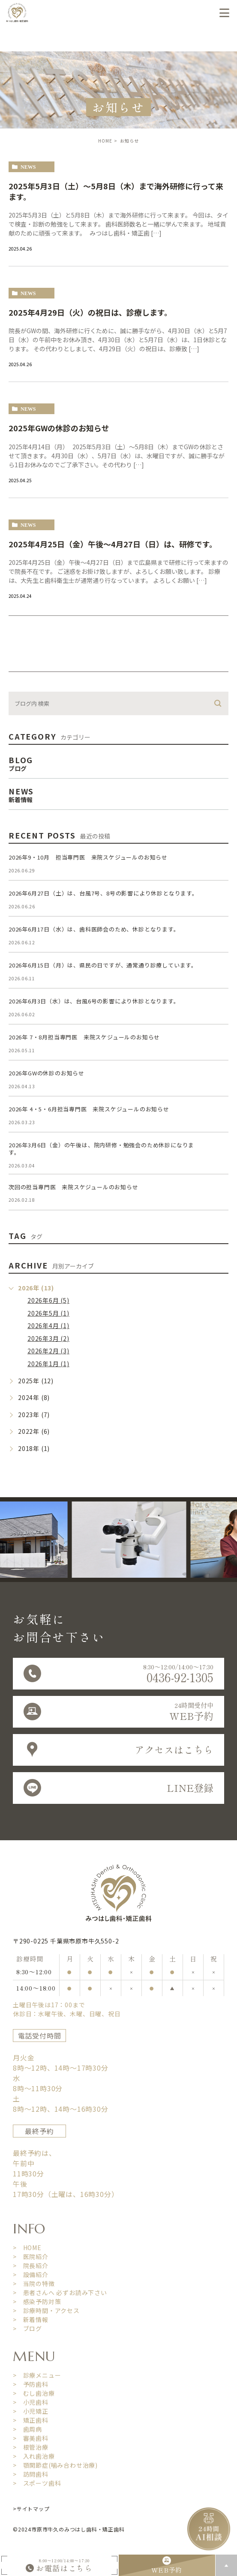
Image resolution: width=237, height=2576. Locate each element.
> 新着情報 (30, 2319)
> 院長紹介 (30, 2265)
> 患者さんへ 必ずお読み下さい (60, 2292)
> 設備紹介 (30, 2274)
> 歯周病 (27, 2429)
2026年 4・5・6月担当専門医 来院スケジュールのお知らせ (89, 1109)
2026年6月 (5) (48, 1300)
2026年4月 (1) (48, 1325)
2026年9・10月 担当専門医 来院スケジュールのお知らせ (88, 857)
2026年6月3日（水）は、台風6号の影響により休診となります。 (94, 1001)
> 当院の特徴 (34, 2283)
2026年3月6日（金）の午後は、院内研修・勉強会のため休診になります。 (101, 1148)
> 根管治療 (30, 2447)
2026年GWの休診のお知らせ (46, 1073)
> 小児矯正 (30, 2411)
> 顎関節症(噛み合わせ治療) (55, 2465)
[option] (153, 1539)
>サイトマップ (31, 2508)
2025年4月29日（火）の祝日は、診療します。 (90, 312)
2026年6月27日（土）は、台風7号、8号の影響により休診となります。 (103, 893)
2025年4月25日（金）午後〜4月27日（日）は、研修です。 (113, 543)
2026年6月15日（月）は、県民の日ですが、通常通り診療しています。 (103, 965)
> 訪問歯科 (30, 2474)
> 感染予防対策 (37, 2301)
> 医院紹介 (30, 2256)
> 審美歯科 (30, 2438)
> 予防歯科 (30, 2384)
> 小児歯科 (30, 2402)
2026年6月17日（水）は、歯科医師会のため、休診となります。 (94, 929)
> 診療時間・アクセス (46, 2310)
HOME (105, 140)
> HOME (27, 2247)
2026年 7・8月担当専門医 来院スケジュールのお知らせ (84, 1037)
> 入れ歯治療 (34, 2456)
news (28, 167)
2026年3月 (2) (48, 1338)
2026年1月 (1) (48, 1363)
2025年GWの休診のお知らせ (59, 427)
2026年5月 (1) (48, 1313)
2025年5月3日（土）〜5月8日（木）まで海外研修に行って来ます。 (116, 191)
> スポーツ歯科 (37, 2483)
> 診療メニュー (37, 2375)
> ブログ (27, 2328)
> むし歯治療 (34, 2393)
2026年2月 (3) (48, 1350)
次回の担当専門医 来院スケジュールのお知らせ (73, 1187)
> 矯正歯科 (30, 2420)
